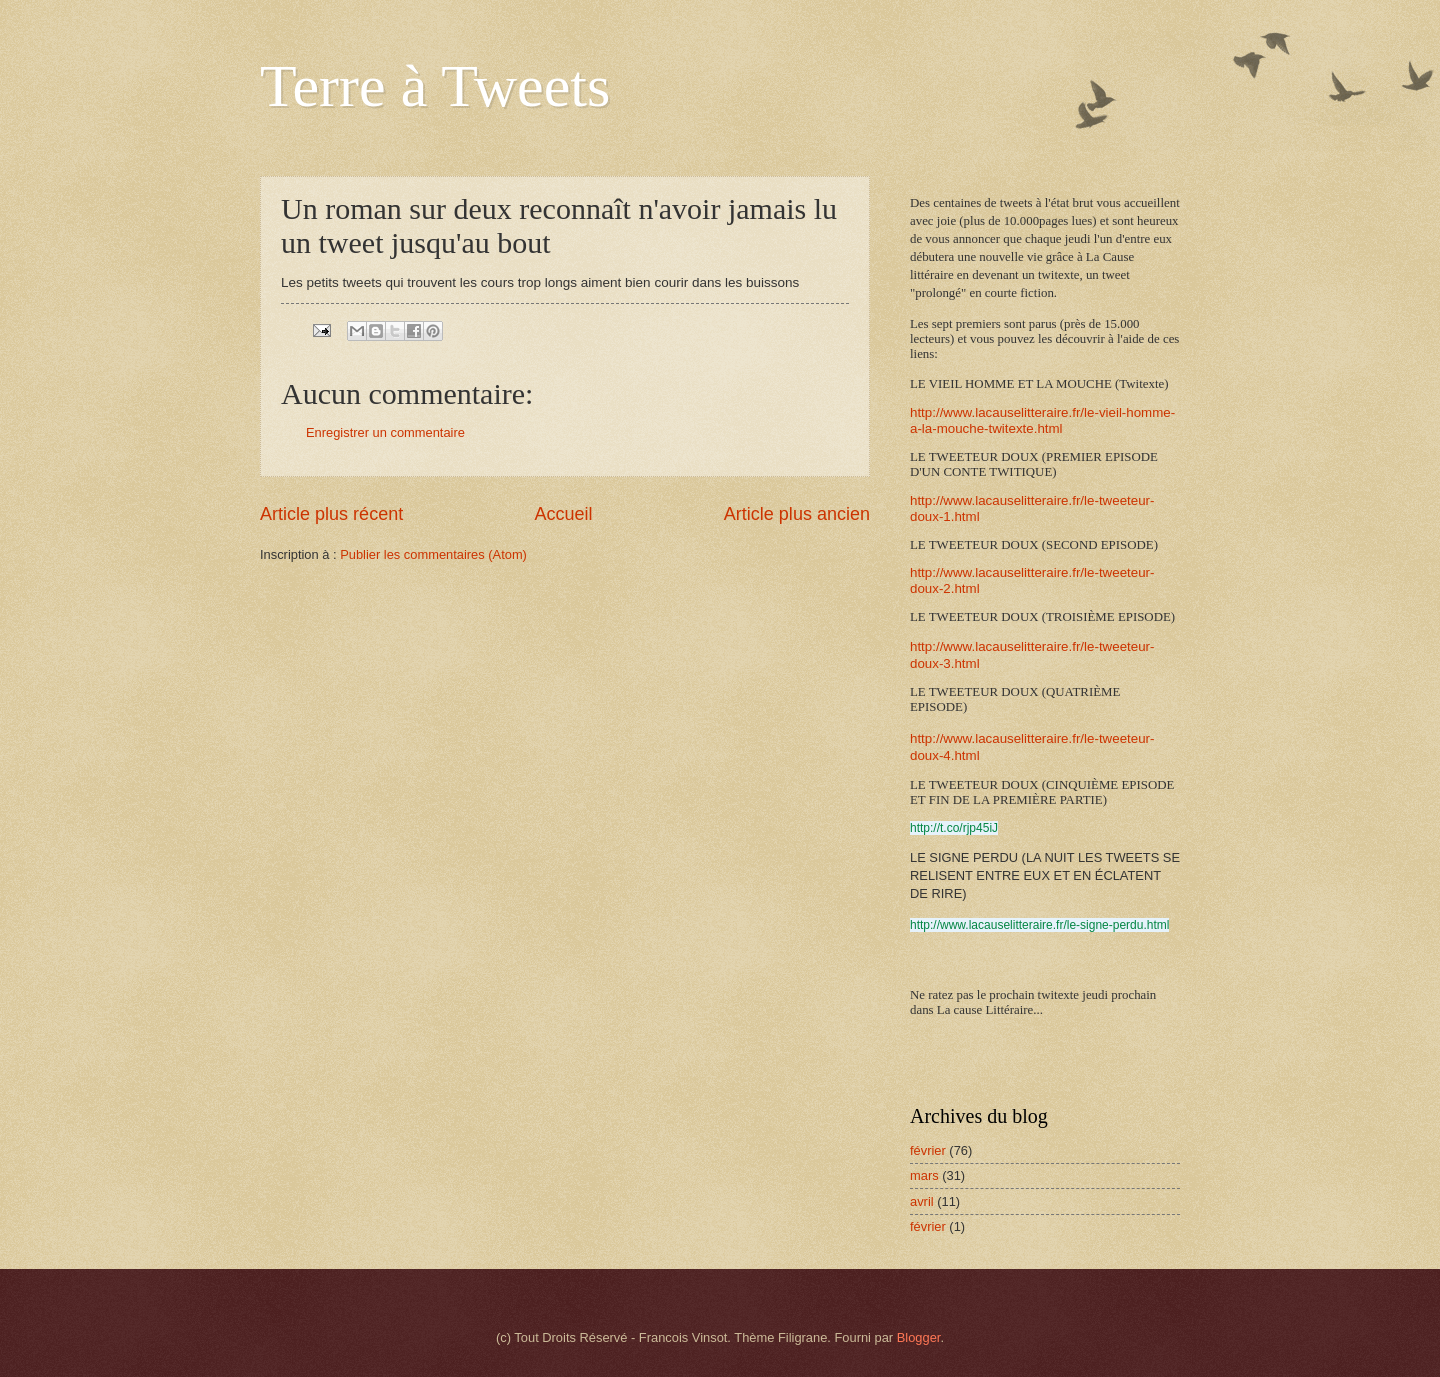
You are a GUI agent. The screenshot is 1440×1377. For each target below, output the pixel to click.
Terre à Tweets (435, 86)
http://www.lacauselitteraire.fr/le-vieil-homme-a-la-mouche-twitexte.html (1042, 420)
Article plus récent (331, 514)
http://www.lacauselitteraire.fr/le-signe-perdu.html (1039, 925)
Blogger (919, 1337)
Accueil (563, 514)
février (928, 1150)
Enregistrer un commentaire (385, 432)
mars (924, 1175)
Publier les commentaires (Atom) (433, 554)
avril (922, 1201)
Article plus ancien (797, 514)
